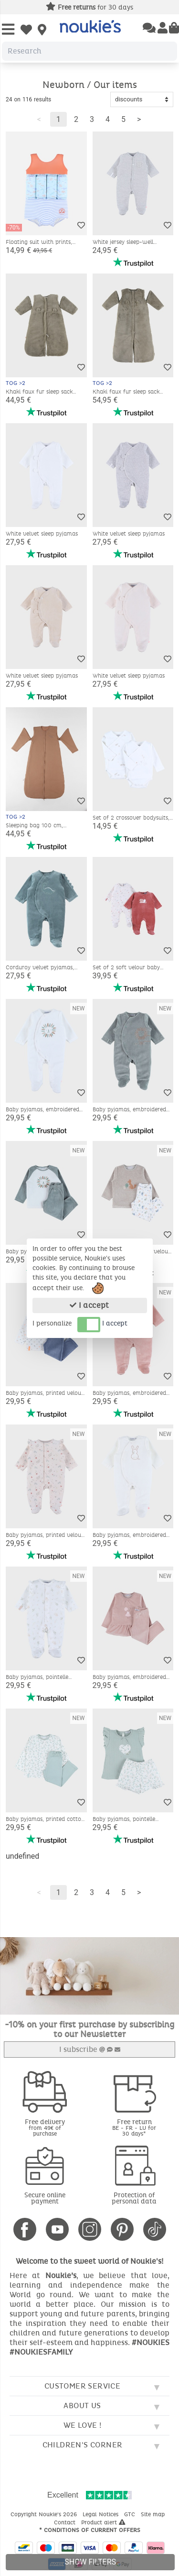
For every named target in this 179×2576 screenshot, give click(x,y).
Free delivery (45, 2127)
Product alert (103, 2522)
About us (82, 2405)
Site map (154, 2514)
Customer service (82, 2385)
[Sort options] (141, 99)
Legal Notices (101, 2514)
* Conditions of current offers (89, 2530)
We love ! (82, 2425)
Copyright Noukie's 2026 (45, 2514)
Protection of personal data (134, 2198)
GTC (130, 2514)
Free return (134, 2127)
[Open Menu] (8, 30)
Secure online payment (44, 2198)
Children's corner (82, 2444)
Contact (65, 2522)
